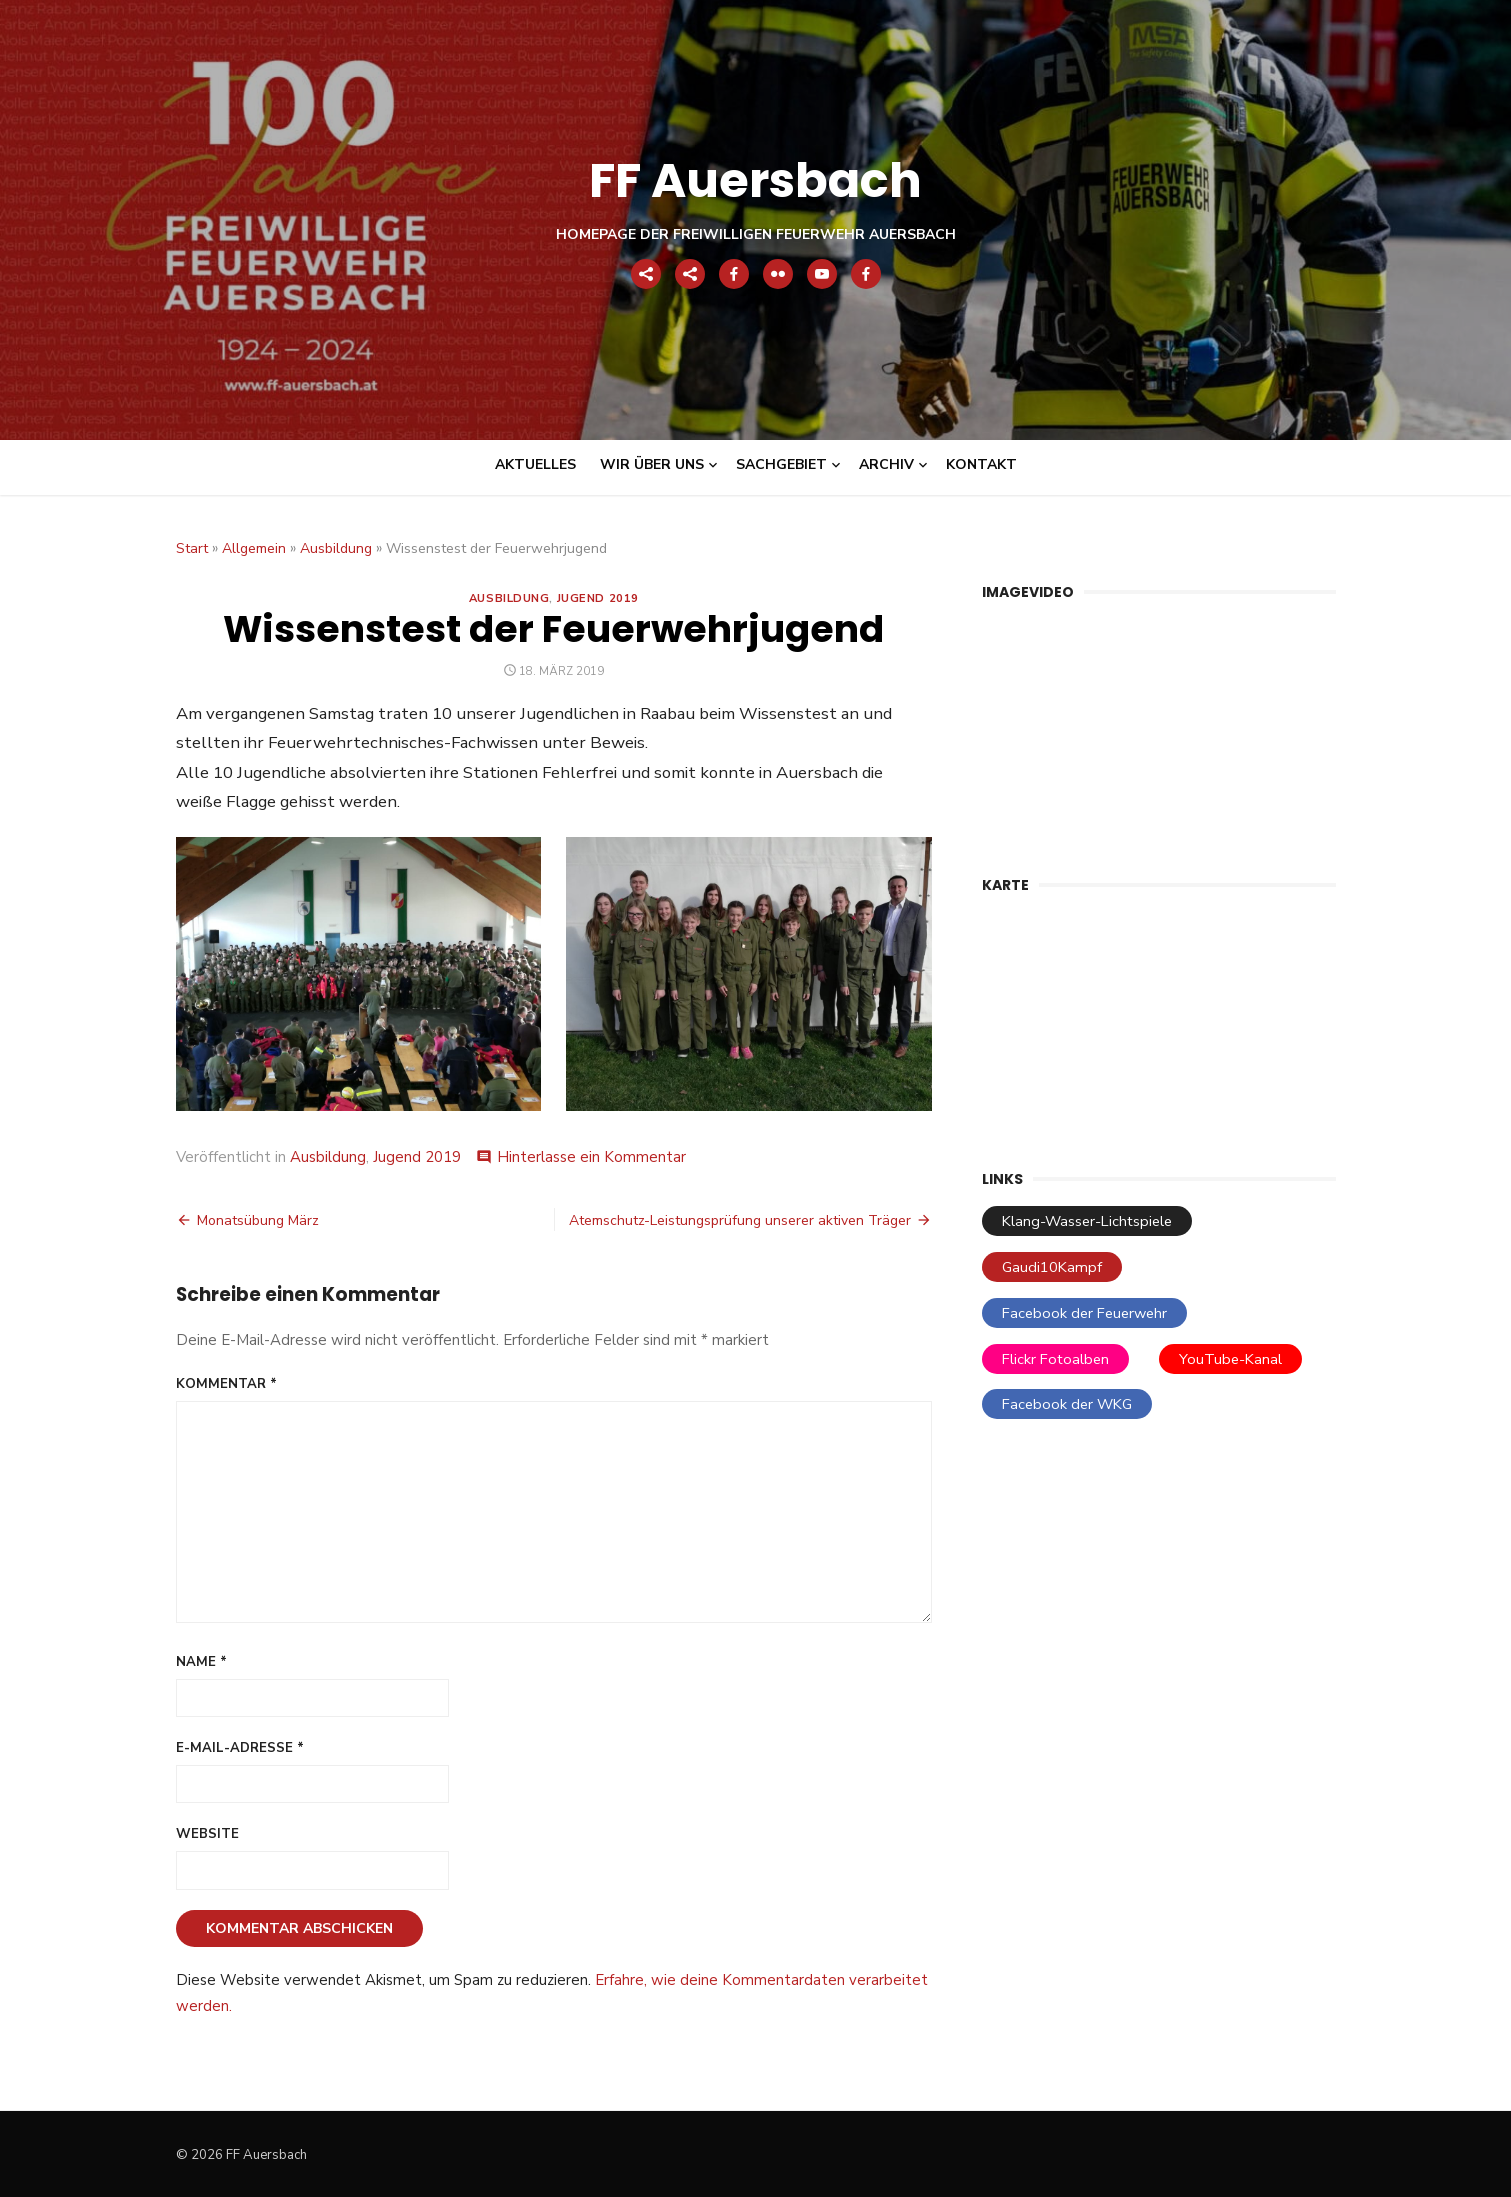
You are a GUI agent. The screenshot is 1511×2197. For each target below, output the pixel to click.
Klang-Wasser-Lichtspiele (1087, 1221)
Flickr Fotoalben (1055, 1359)
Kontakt (981, 464)
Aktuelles (535, 464)
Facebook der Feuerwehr (1084, 1313)
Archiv (886, 464)
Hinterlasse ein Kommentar (591, 1157)
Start (192, 548)
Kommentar (226, 1384)
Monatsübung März (258, 1220)
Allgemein (254, 548)
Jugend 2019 (598, 598)
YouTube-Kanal (1230, 1359)
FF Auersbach (755, 180)
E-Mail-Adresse (240, 1748)
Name (201, 1662)
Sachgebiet (781, 464)
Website (207, 1834)
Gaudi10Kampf (1052, 1267)
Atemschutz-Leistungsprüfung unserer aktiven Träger (740, 1220)
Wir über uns (652, 464)
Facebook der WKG (1067, 1404)
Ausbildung (336, 548)
